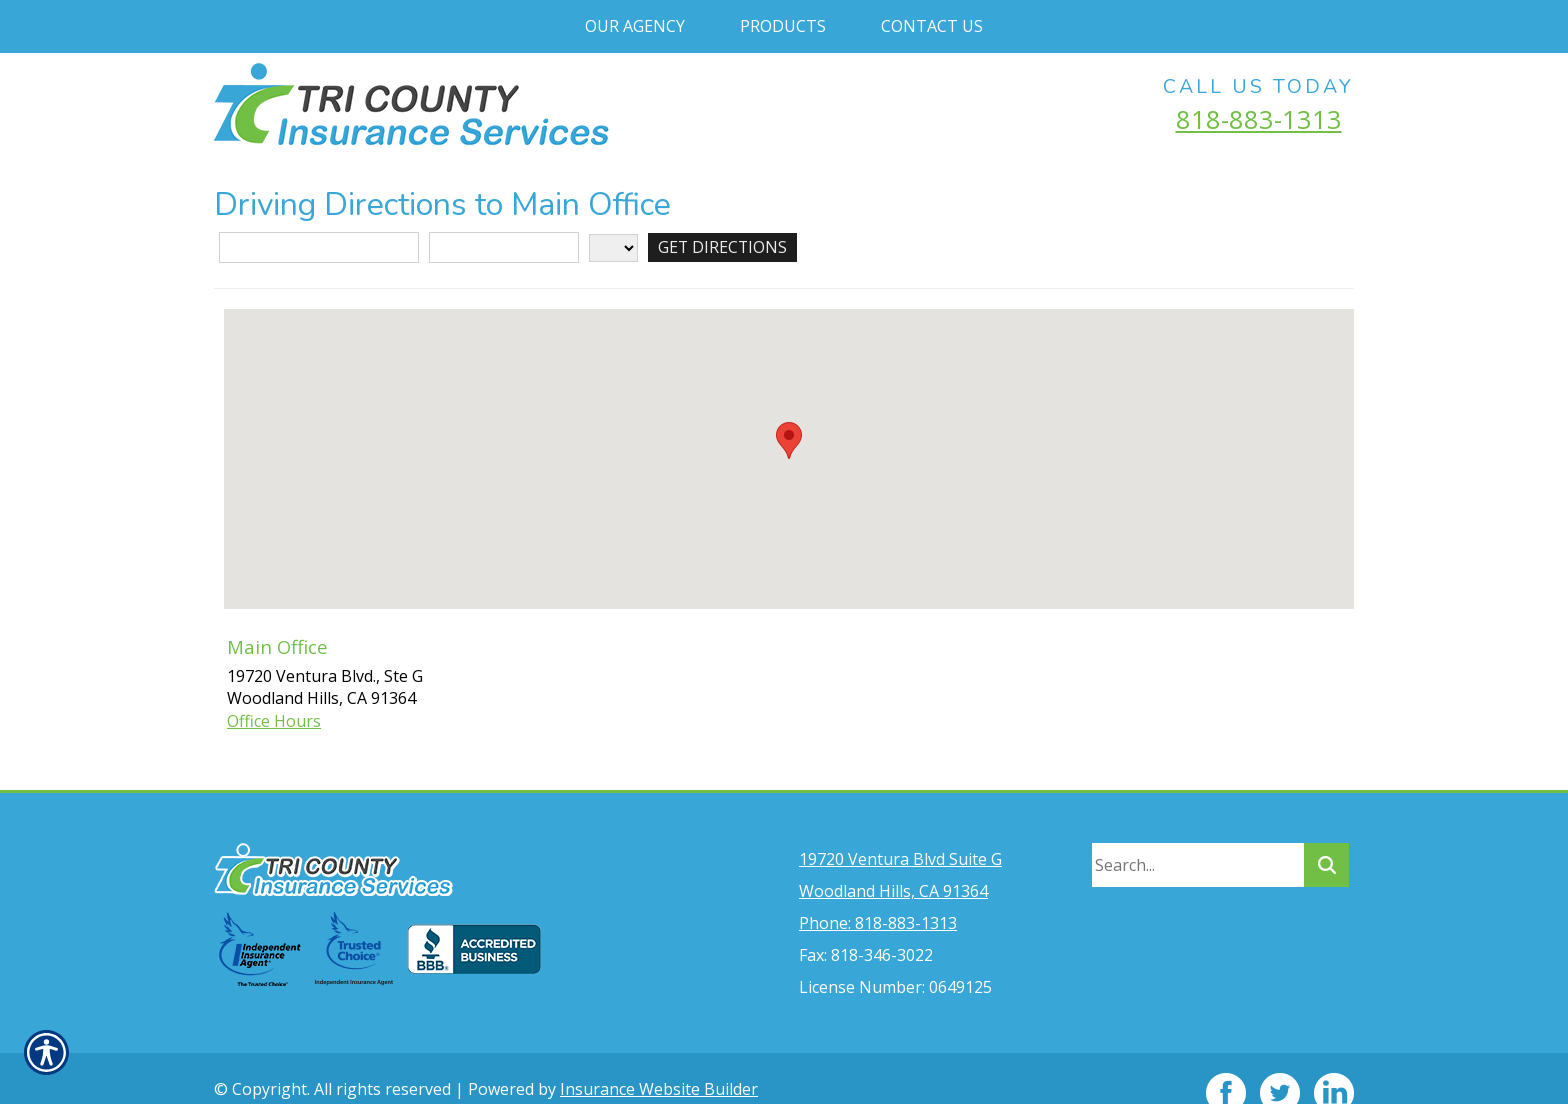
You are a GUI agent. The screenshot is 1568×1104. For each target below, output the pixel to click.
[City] (504, 247)
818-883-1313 (1259, 119)
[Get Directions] (723, 247)
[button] (789, 440)
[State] (613, 248)
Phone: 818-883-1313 (878, 894)
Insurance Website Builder (659, 1060)
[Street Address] (319, 247)
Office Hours (274, 721)
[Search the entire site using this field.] (1198, 836)
